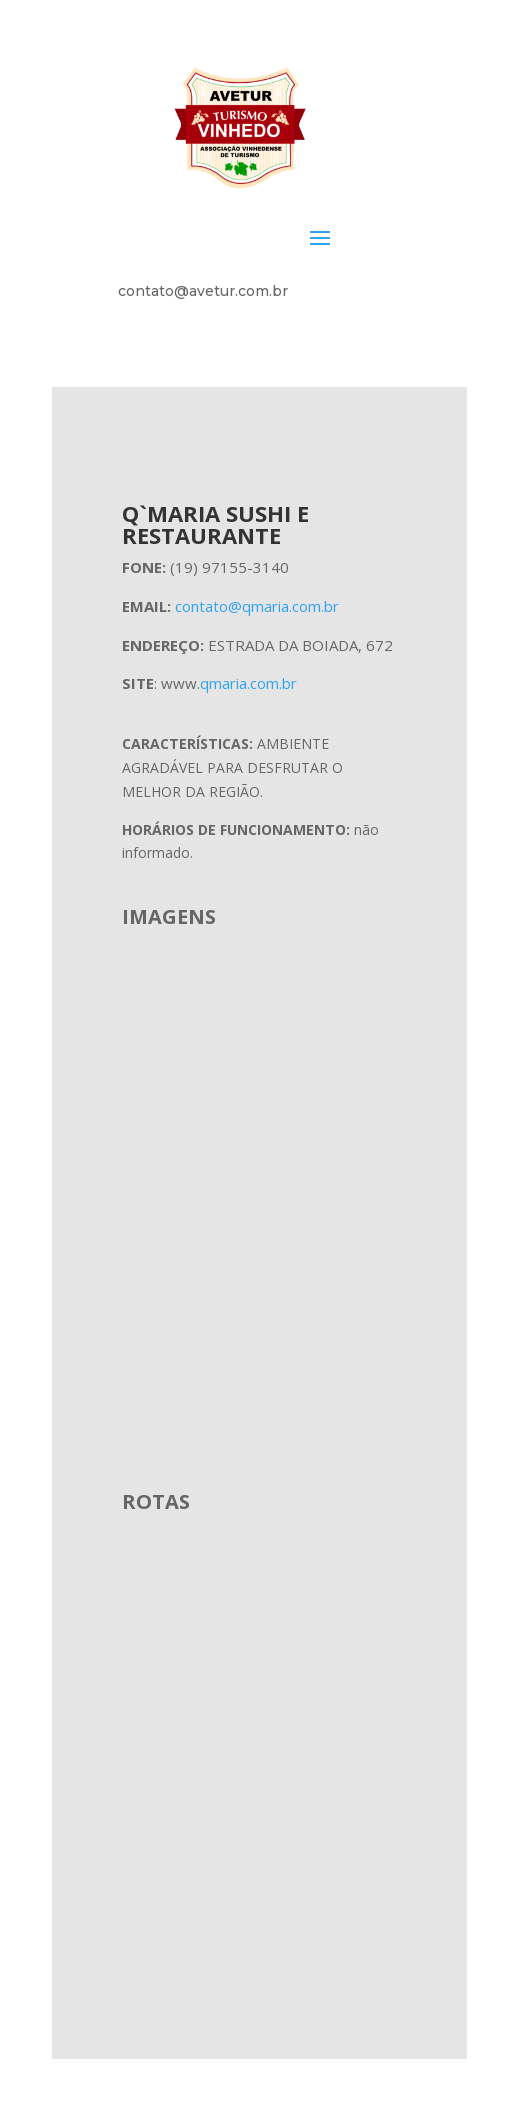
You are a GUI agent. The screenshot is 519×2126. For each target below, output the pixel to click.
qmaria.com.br (248, 683)
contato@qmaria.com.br (257, 606)
